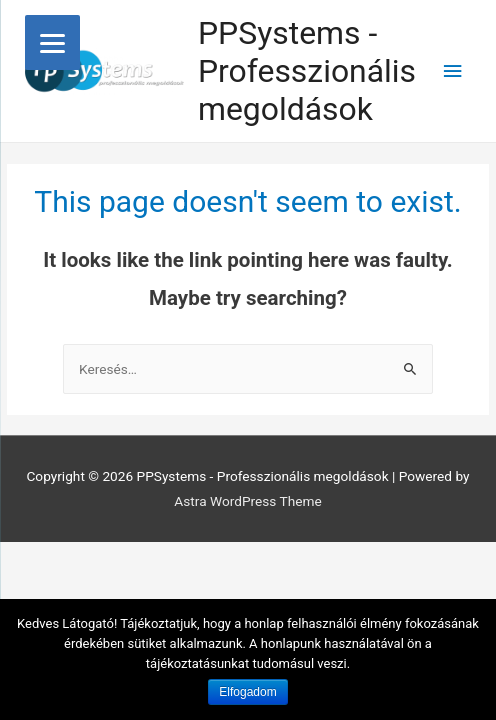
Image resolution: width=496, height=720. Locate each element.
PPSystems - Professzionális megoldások (307, 71)
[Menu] (52, 42)
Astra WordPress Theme (247, 501)
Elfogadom (247, 692)
